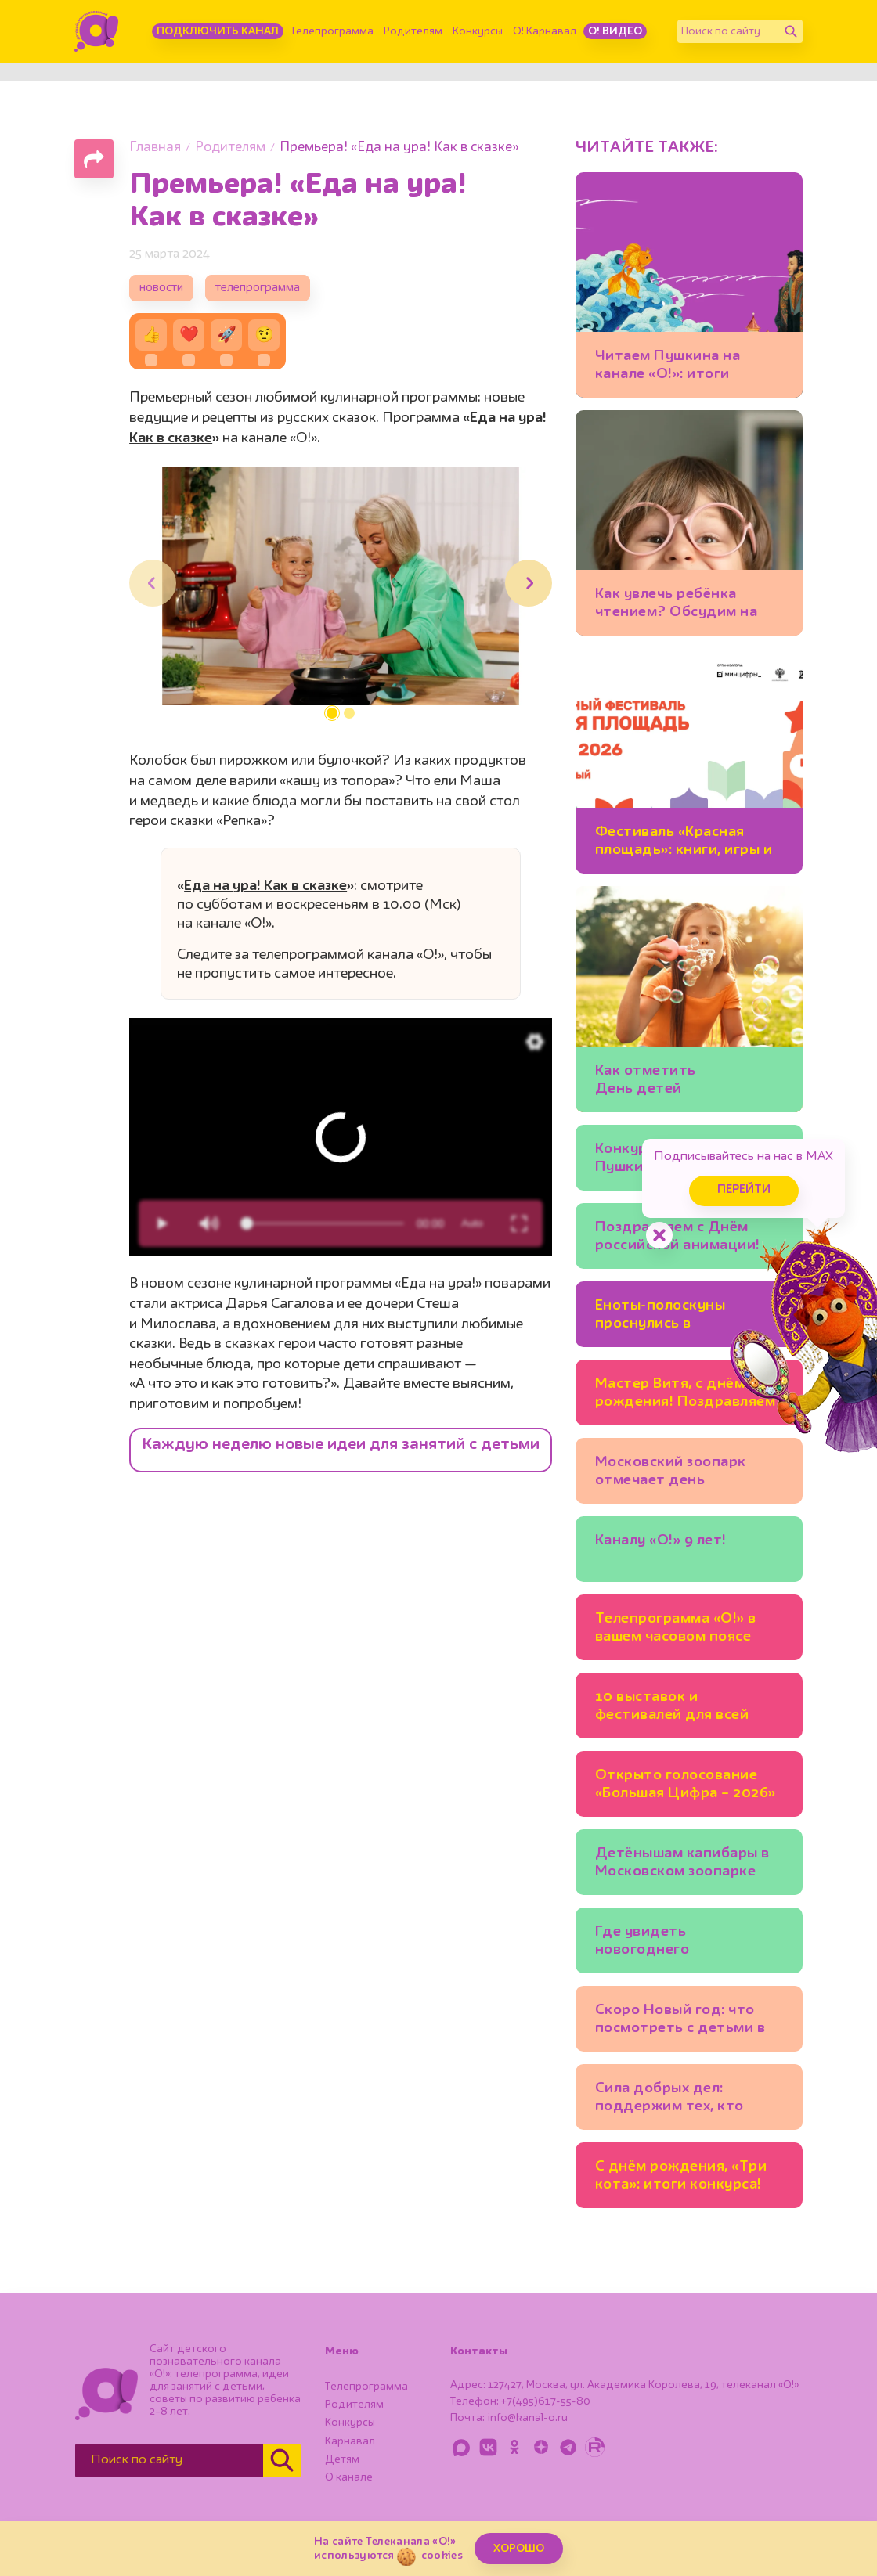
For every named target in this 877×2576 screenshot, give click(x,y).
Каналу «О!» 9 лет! (661, 1540)
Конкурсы (478, 31)
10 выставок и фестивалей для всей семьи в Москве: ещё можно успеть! (672, 1708)
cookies (442, 2555)
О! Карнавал (544, 31)
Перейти (744, 1190)
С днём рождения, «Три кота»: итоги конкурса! (681, 2175)
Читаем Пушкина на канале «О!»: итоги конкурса (668, 367)
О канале (349, 2477)
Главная (155, 147)
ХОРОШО (518, 2548)
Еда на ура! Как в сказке (265, 886)
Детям (342, 2459)
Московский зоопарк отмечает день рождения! (670, 1473)
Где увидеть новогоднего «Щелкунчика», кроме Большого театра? (674, 1943)
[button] (332, 713)
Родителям (413, 31)
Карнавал (350, 2441)
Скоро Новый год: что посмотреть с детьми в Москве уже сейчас (680, 2021)
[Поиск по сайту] (728, 31)
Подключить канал (218, 31)
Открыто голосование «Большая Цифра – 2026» (685, 1784)
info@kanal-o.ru (527, 2418)
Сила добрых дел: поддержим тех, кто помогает (669, 2099)
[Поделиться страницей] (94, 158)
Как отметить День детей (645, 1080)
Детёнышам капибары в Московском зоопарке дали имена (682, 1864)
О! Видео (615, 31)
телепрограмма (257, 288)
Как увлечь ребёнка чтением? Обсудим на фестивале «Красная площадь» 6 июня (676, 605)
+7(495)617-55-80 (545, 2401)
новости (161, 288)
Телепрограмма (332, 31)
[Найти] (791, 31)
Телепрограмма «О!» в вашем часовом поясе (675, 1627)
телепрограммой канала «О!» (348, 955)
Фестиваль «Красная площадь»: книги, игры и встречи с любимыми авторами (684, 843)
